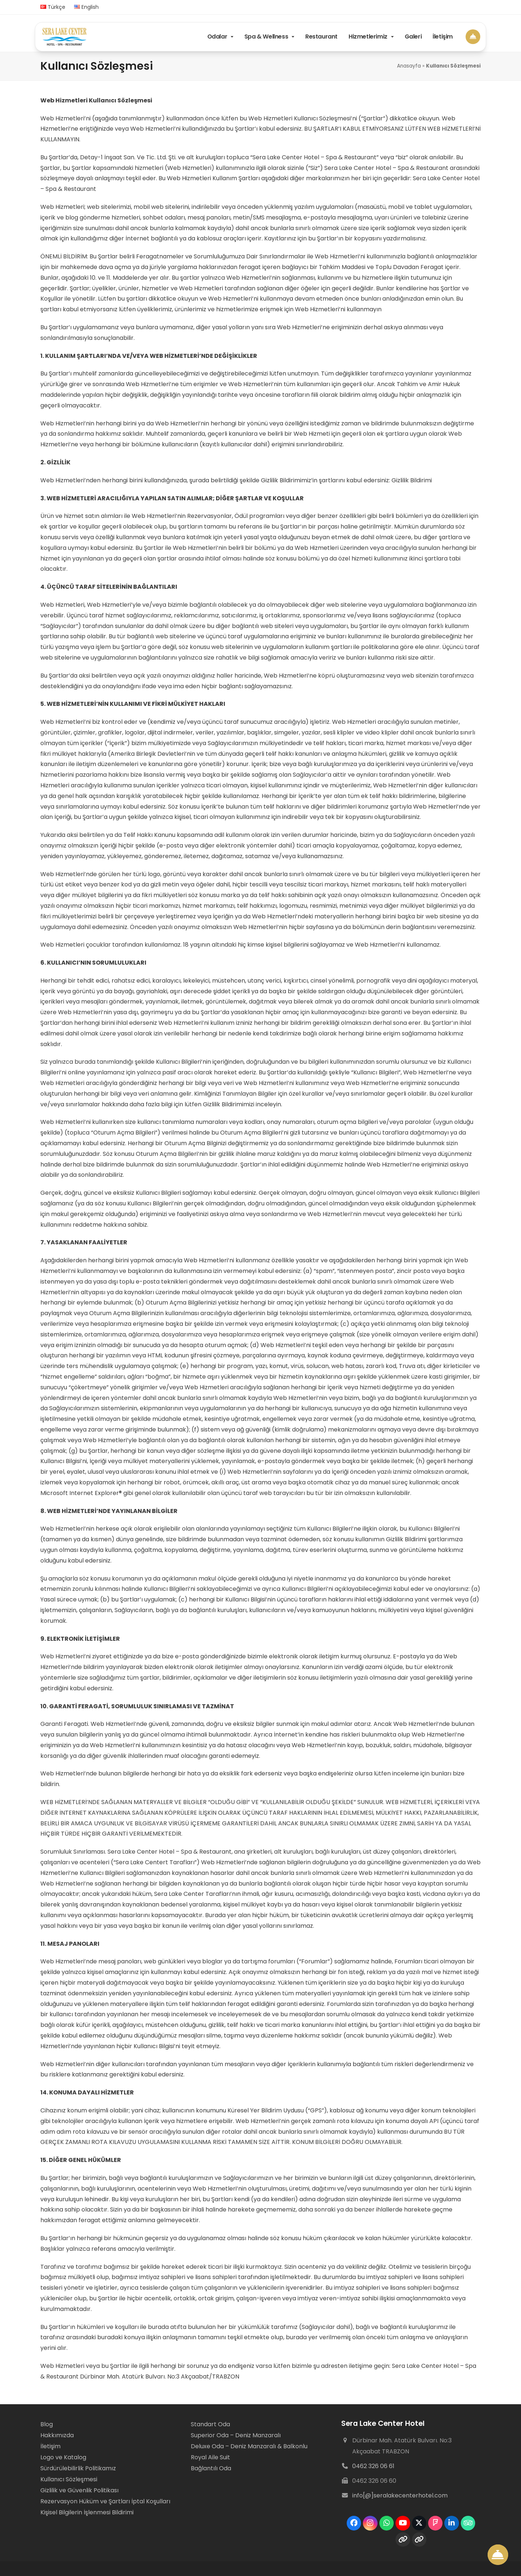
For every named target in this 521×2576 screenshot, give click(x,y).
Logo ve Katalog (63, 2457)
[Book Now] (473, 36)
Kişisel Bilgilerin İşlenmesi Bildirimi (87, 2512)
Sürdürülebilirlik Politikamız (78, 2468)
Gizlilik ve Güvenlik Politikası (79, 2490)
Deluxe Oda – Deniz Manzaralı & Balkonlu (249, 2446)
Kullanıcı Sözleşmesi (68, 2479)
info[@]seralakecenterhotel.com (400, 2495)
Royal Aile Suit (210, 2457)
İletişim (50, 2446)
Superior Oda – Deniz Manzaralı (236, 2435)
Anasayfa (409, 65)
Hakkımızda (57, 2435)
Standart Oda (210, 2424)
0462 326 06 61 (373, 2466)
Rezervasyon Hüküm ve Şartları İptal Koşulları (105, 2501)
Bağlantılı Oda (211, 2468)
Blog (46, 2424)
